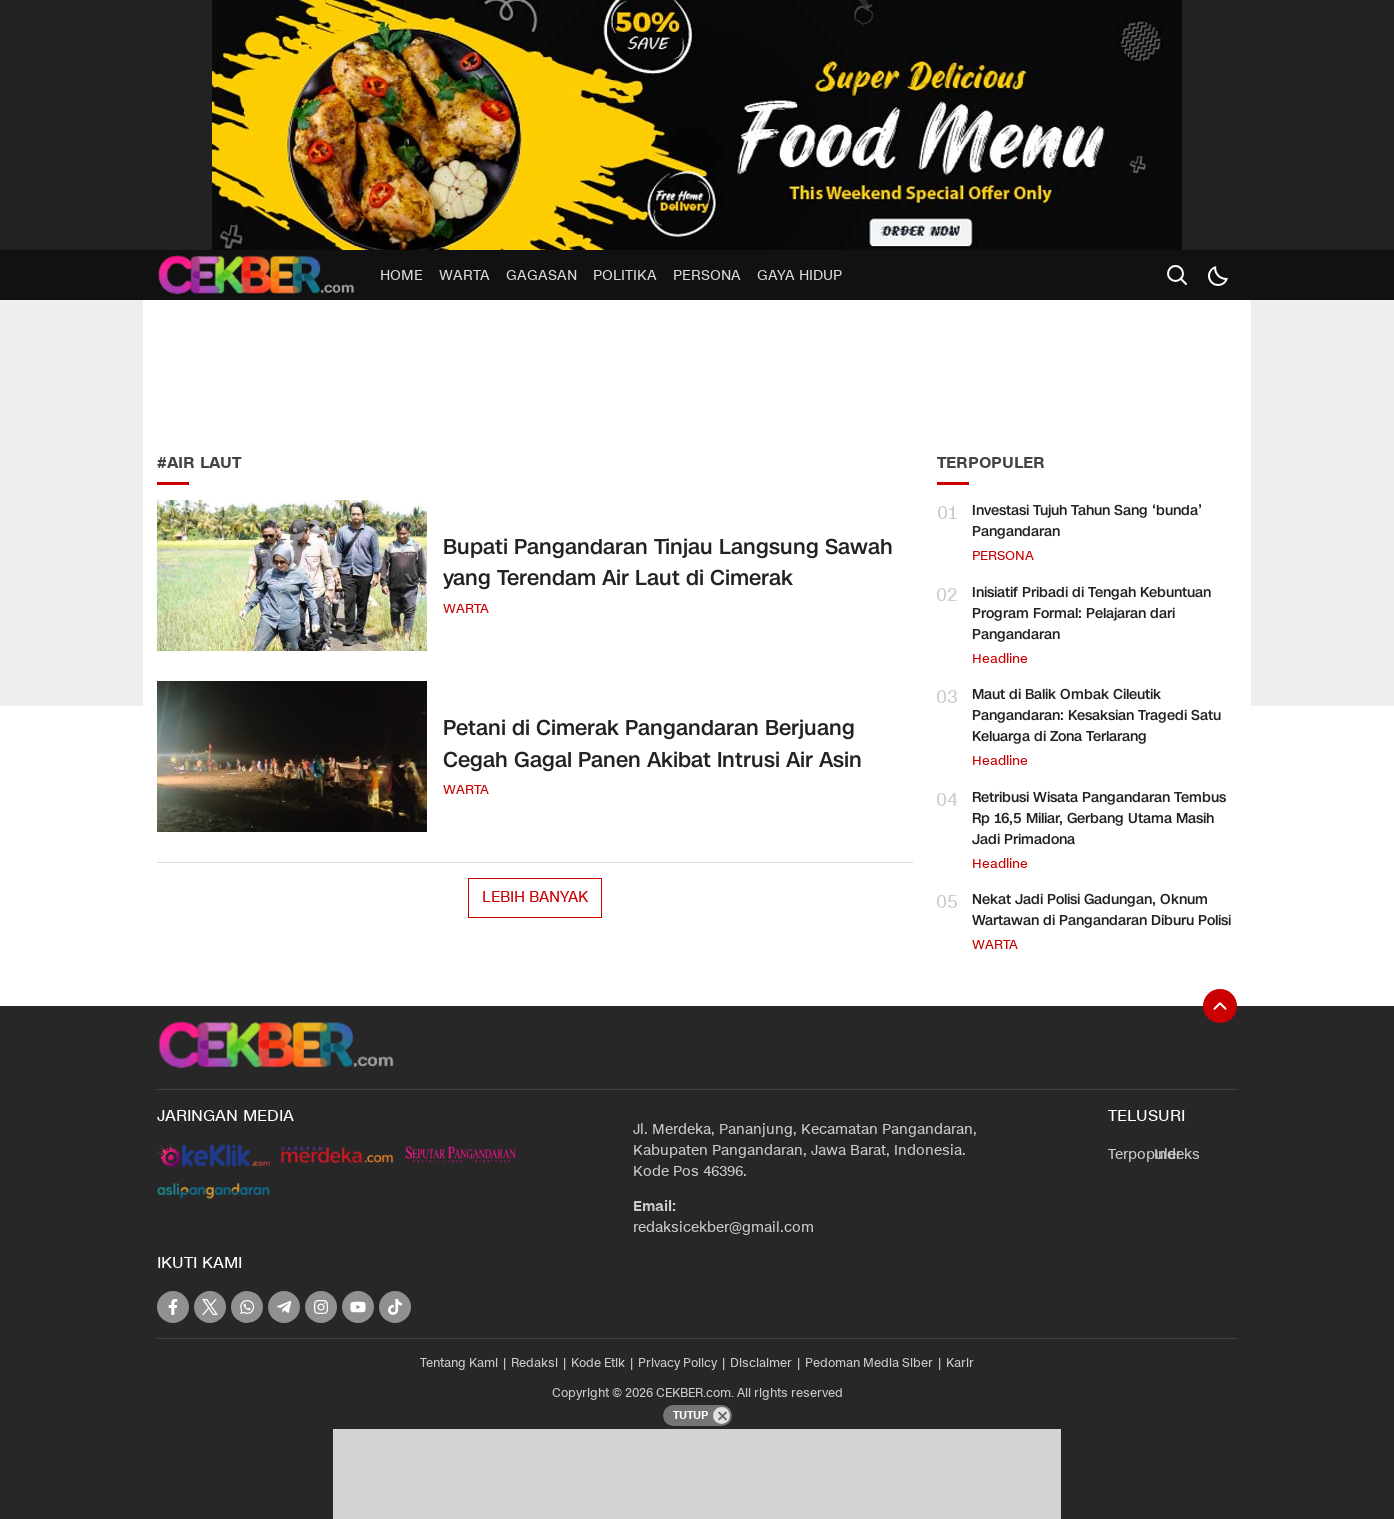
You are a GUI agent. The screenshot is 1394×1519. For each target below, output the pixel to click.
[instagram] (321, 1307)
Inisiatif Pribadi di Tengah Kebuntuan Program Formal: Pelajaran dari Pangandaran (1091, 613)
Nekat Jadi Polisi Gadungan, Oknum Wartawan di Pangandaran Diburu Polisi (1101, 910)
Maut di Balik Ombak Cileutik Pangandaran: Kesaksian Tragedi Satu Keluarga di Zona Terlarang (1096, 715)
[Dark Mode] (1217, 275)
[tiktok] (395, 1307)
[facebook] (173, 1307)
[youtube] (358, 1307)
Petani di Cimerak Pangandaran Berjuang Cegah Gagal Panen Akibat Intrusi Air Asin (652, 744)
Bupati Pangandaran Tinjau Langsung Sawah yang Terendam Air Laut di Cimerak (668, 563)
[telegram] (284, 1307)
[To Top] (1220, 1006)
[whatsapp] (247, 1307)
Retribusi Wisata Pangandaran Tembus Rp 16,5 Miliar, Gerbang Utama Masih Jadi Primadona (1099, 818)
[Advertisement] (307, 370)
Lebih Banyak (535, 897)
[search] (1177, 275)
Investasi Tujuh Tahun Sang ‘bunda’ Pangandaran (1087, 521)
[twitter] (210, 1307)
